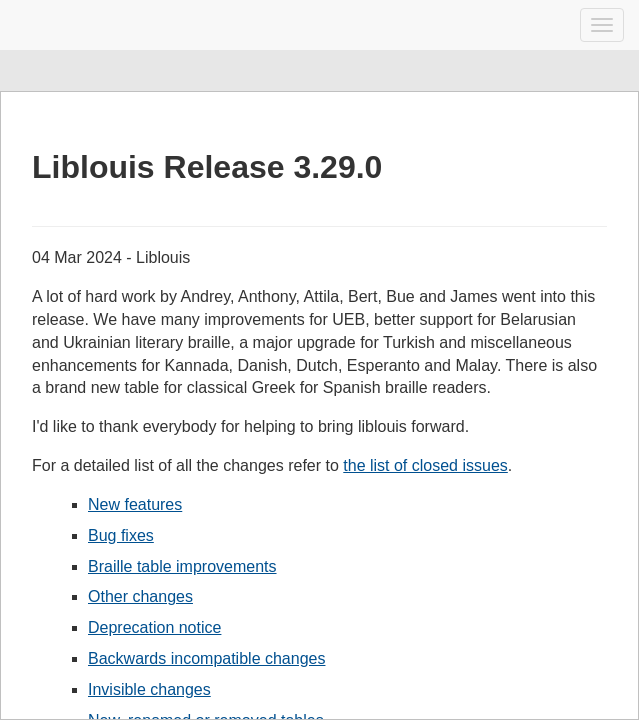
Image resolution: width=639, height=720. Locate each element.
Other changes (140, 596)
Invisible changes (149, 689)
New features (135, 504)
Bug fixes (121, 535)
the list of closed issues (425, 465)
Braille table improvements (182, 566)
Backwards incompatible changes (206, 658)
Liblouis (32, 25)
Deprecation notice (154, 627)
